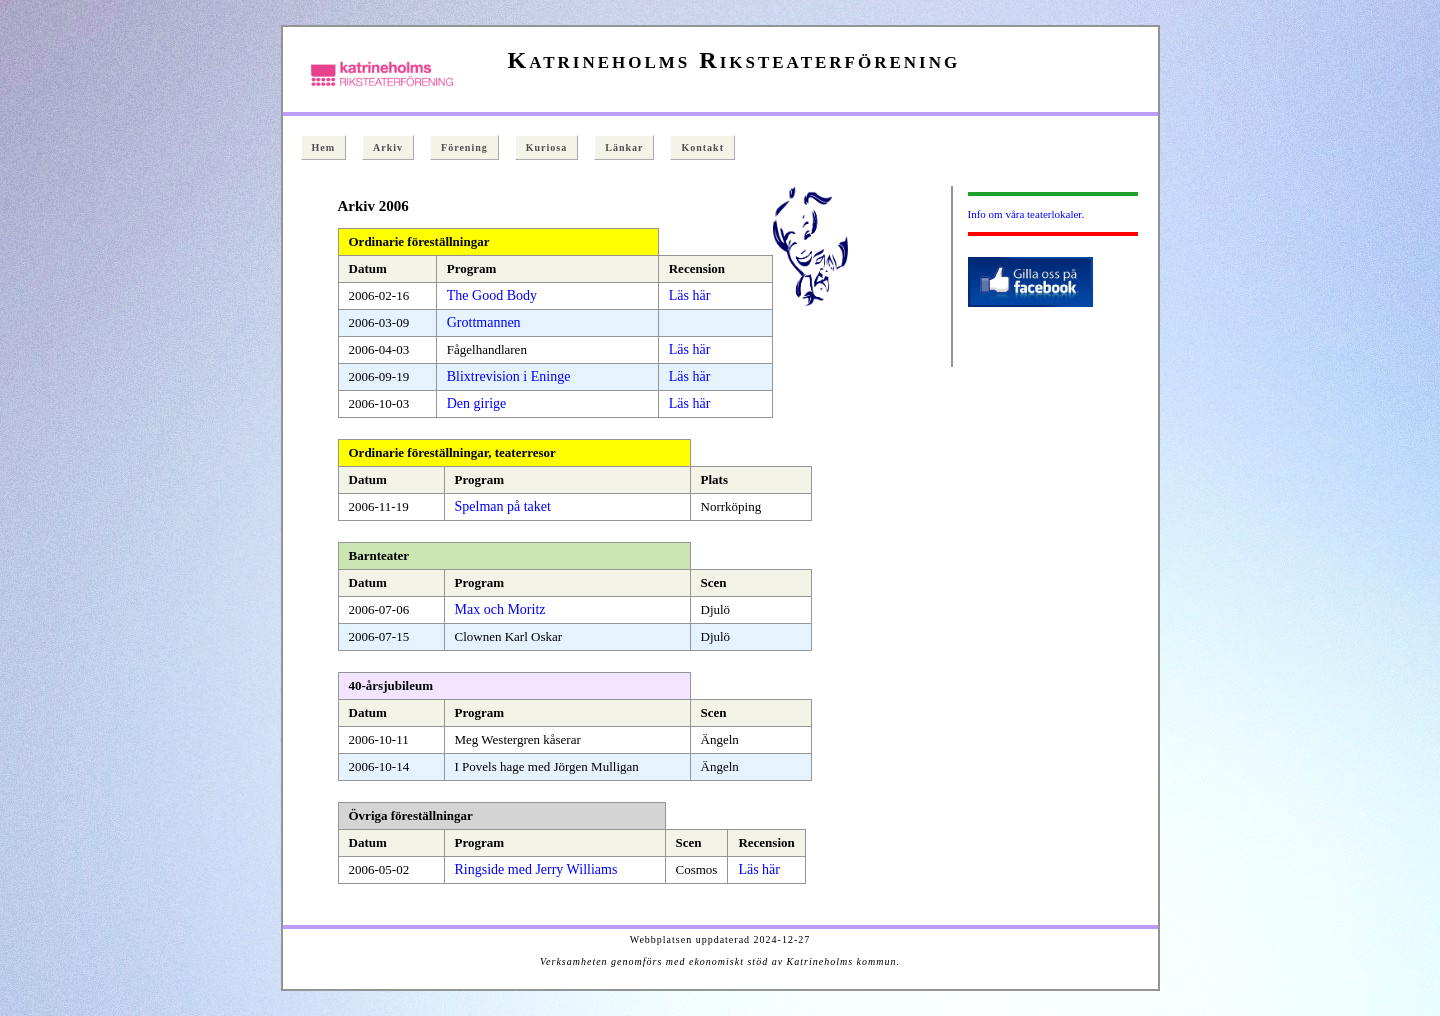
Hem (324, 147)
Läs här (690, 295)
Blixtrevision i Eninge (509, 376)
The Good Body (492, 295)
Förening (464, 147)
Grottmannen (484, 322)
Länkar (624, 147)
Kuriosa (546, 147)
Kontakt (702, 147)
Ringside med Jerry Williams (536, 869)
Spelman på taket (503, 506)
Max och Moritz (500, 609)
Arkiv (388, 147)
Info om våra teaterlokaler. (1026, 214)
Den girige (476, 403)
